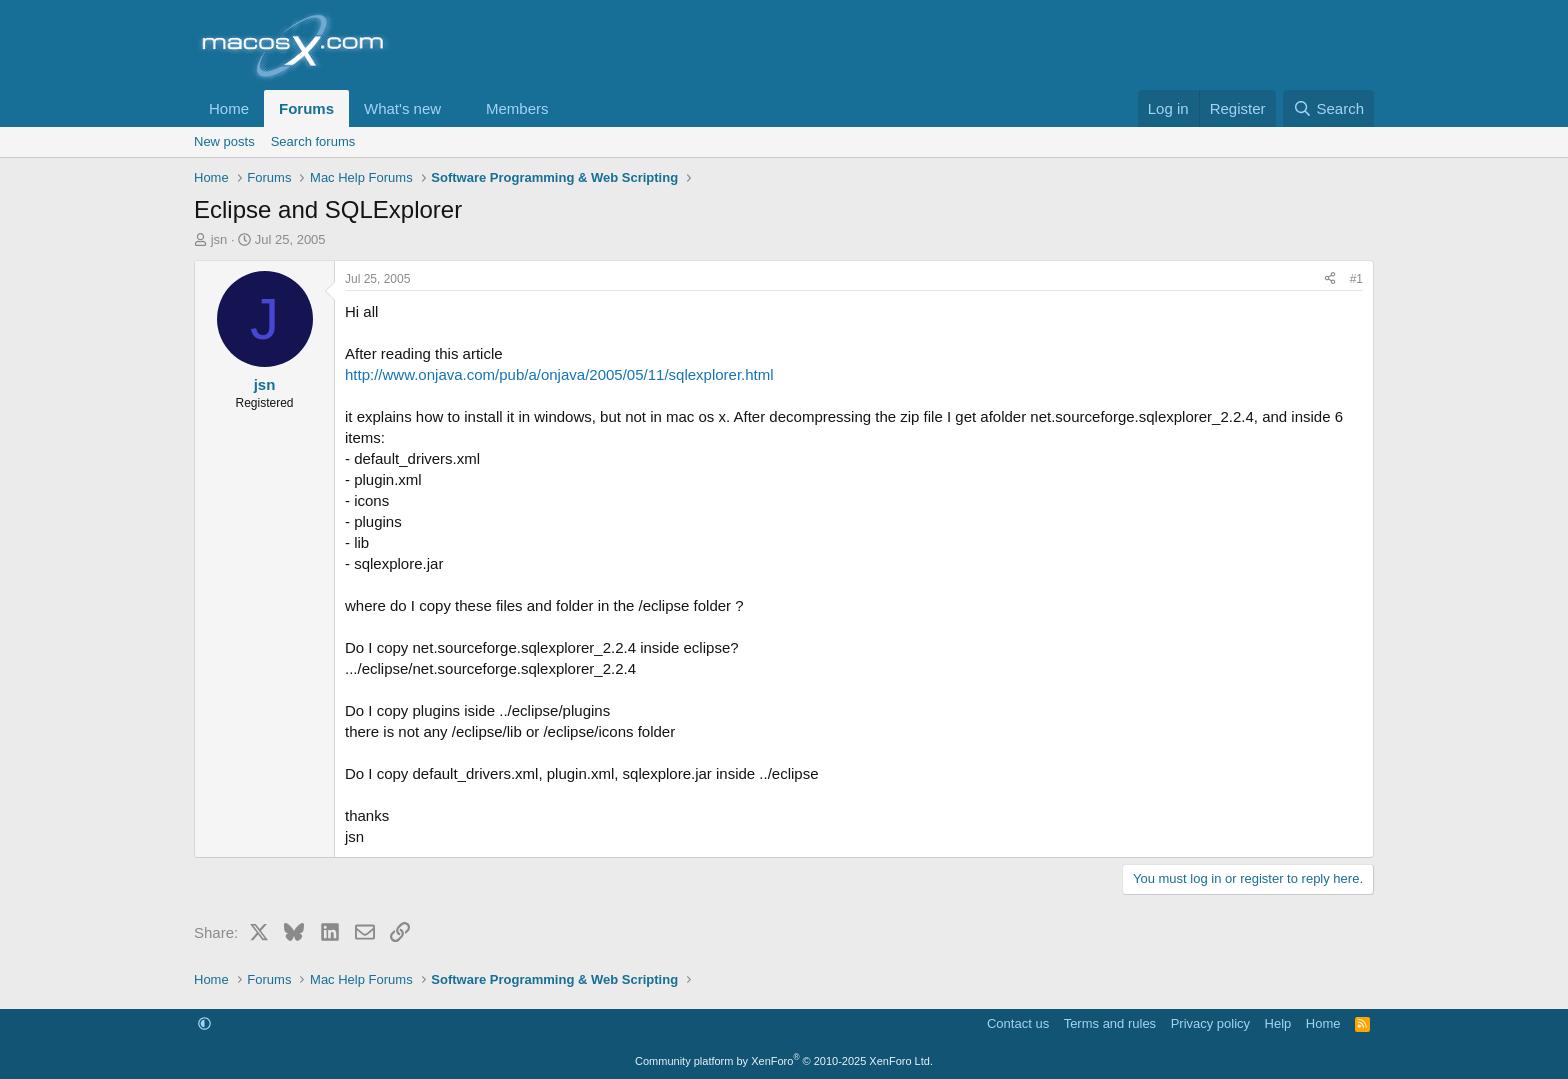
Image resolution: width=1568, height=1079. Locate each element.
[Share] (1330, 279)
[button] (457, 108)
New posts (224, 141)
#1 (1356, 279)
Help (1278, 1023)
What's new (402, 108)
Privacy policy (1210, 1023)
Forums (306, 108)
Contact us (1018, 1023)
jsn (219, 239)
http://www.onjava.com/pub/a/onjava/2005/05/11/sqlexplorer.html (559, 374)
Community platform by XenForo (784, 1061)
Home (229, 108)
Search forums (313, 141)
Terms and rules (1110, 1023)
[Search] (1328, 108)
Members (517, 108)
